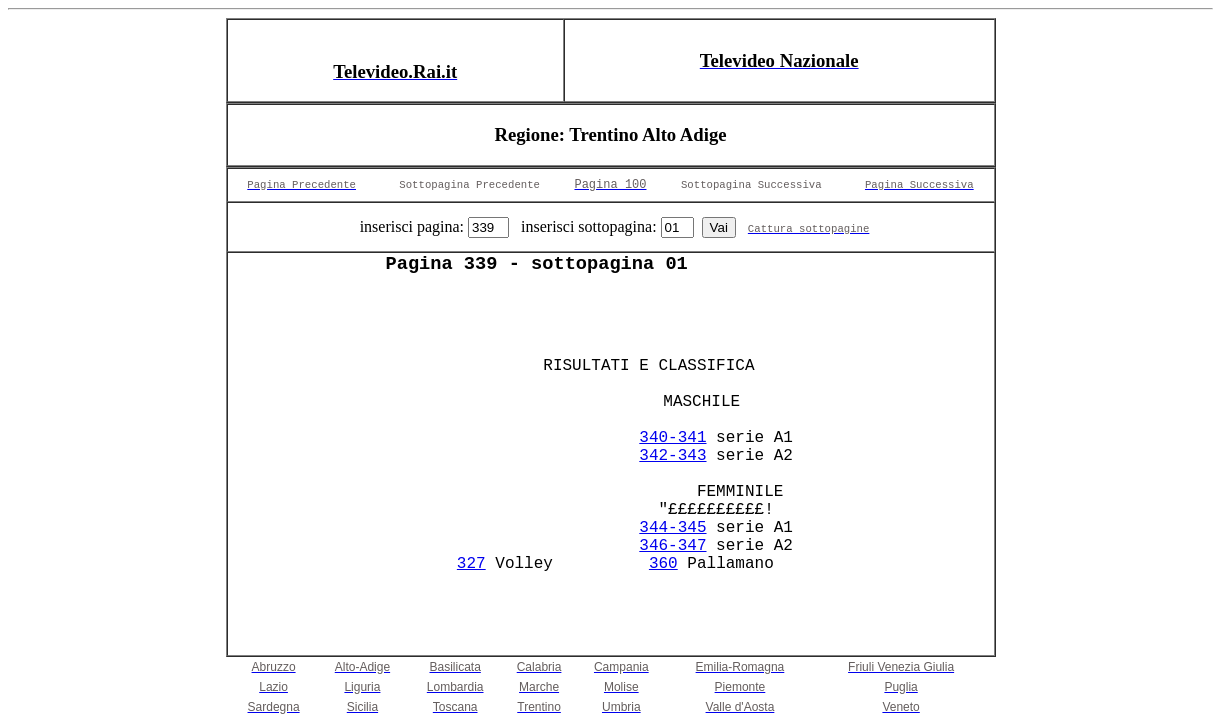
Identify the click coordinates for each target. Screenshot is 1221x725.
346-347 (672, 546)
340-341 (672, 438)
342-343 (672, 456)
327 (471, 564)
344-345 (672, 528)
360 (663, 564)
